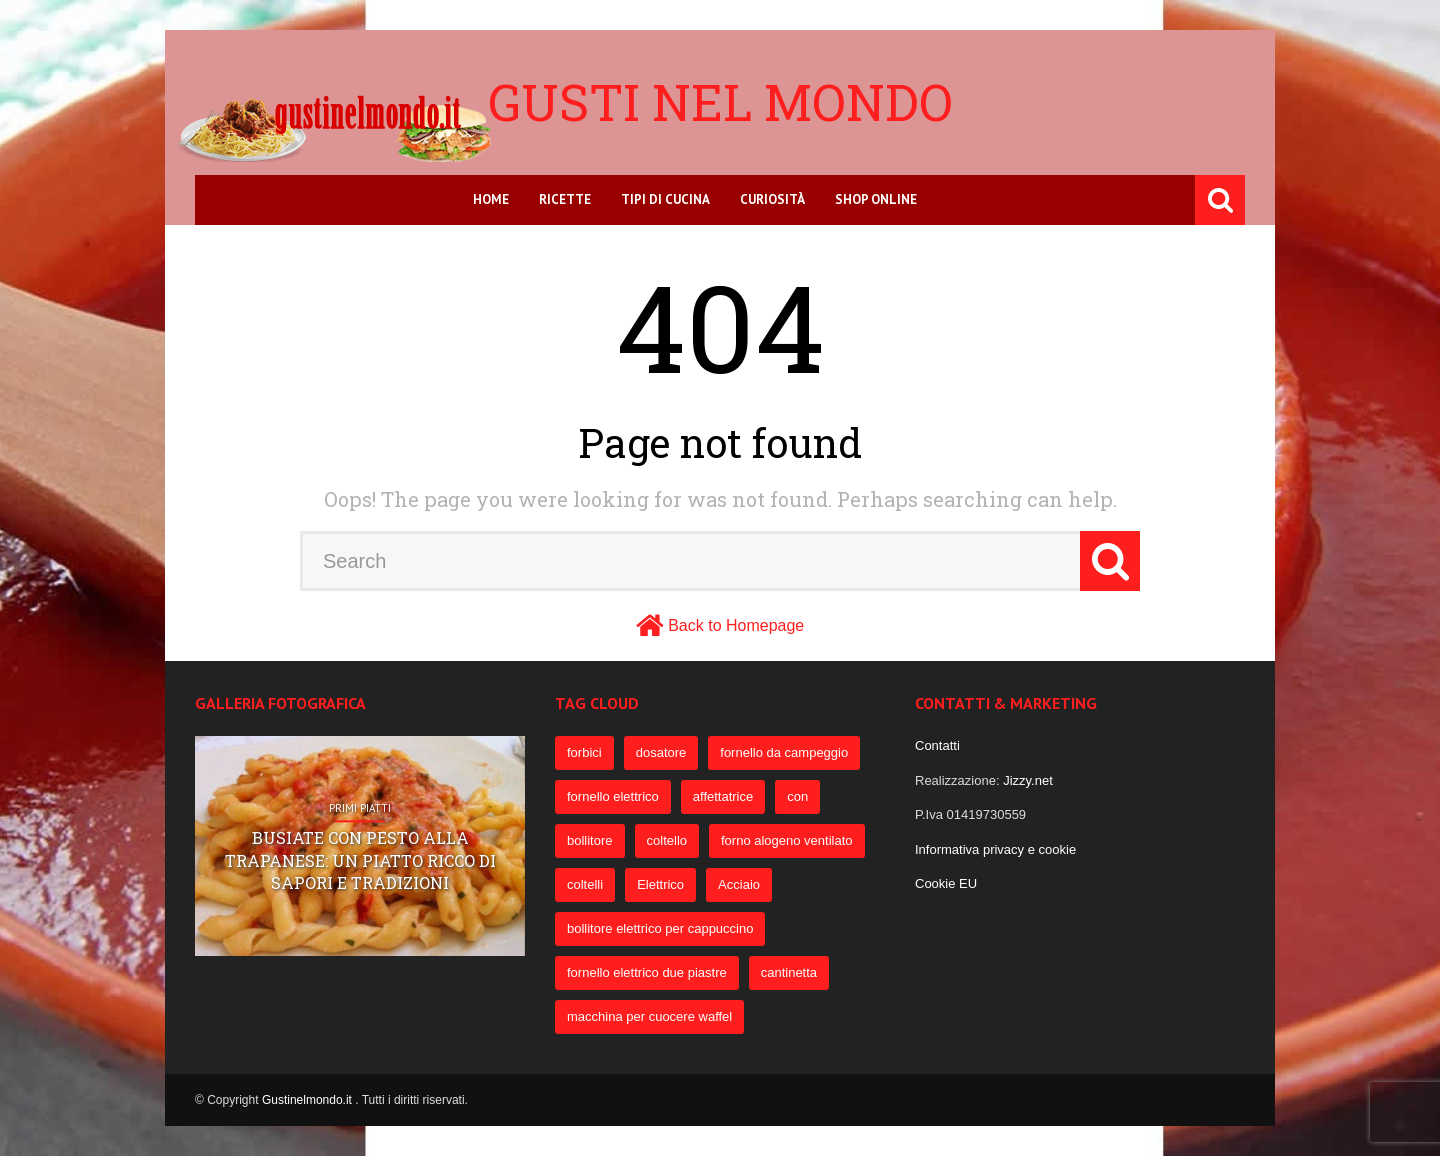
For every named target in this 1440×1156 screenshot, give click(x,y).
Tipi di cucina (665, 199)
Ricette (565, 199)
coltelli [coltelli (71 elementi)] (585, 884)
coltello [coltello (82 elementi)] (667, 840)
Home (491, 199)
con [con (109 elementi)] (797, 796)
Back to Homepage (736, 625)
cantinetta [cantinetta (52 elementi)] (789, 972)
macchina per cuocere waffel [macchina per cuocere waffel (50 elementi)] (649, 1016)
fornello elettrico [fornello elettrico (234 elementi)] (613, 796)
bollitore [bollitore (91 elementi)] (590, 840)
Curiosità (772, 199)
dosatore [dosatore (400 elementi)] (661, 752)
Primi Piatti (360, 808)
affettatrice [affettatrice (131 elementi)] (723, 796)
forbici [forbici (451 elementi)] (584, 752)
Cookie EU (946, 883)
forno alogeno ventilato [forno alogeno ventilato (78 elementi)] (787, 840)
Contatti (937, 745)
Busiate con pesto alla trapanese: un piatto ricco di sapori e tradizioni (360, 861)
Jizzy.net (1028, 780)
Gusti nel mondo (720, 102)
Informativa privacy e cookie (995, 849)
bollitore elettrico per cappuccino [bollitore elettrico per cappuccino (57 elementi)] (660, 928)
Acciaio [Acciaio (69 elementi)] (739, 884)
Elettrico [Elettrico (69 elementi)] (660, 884)
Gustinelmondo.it (308, 1100)
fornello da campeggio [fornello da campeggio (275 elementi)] (784, 752)
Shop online (876, 199)
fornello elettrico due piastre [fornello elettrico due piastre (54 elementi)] (647, 972)
